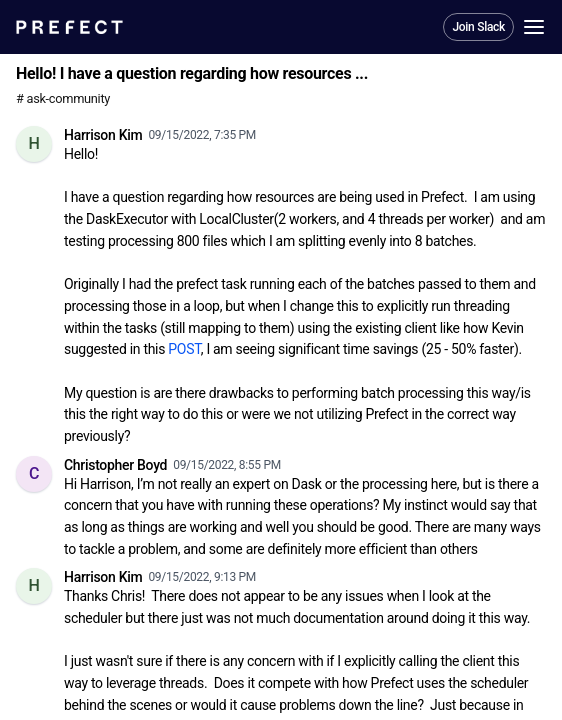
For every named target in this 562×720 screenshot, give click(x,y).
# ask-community (63, 98)
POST (184, 349)
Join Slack (478, 27)
